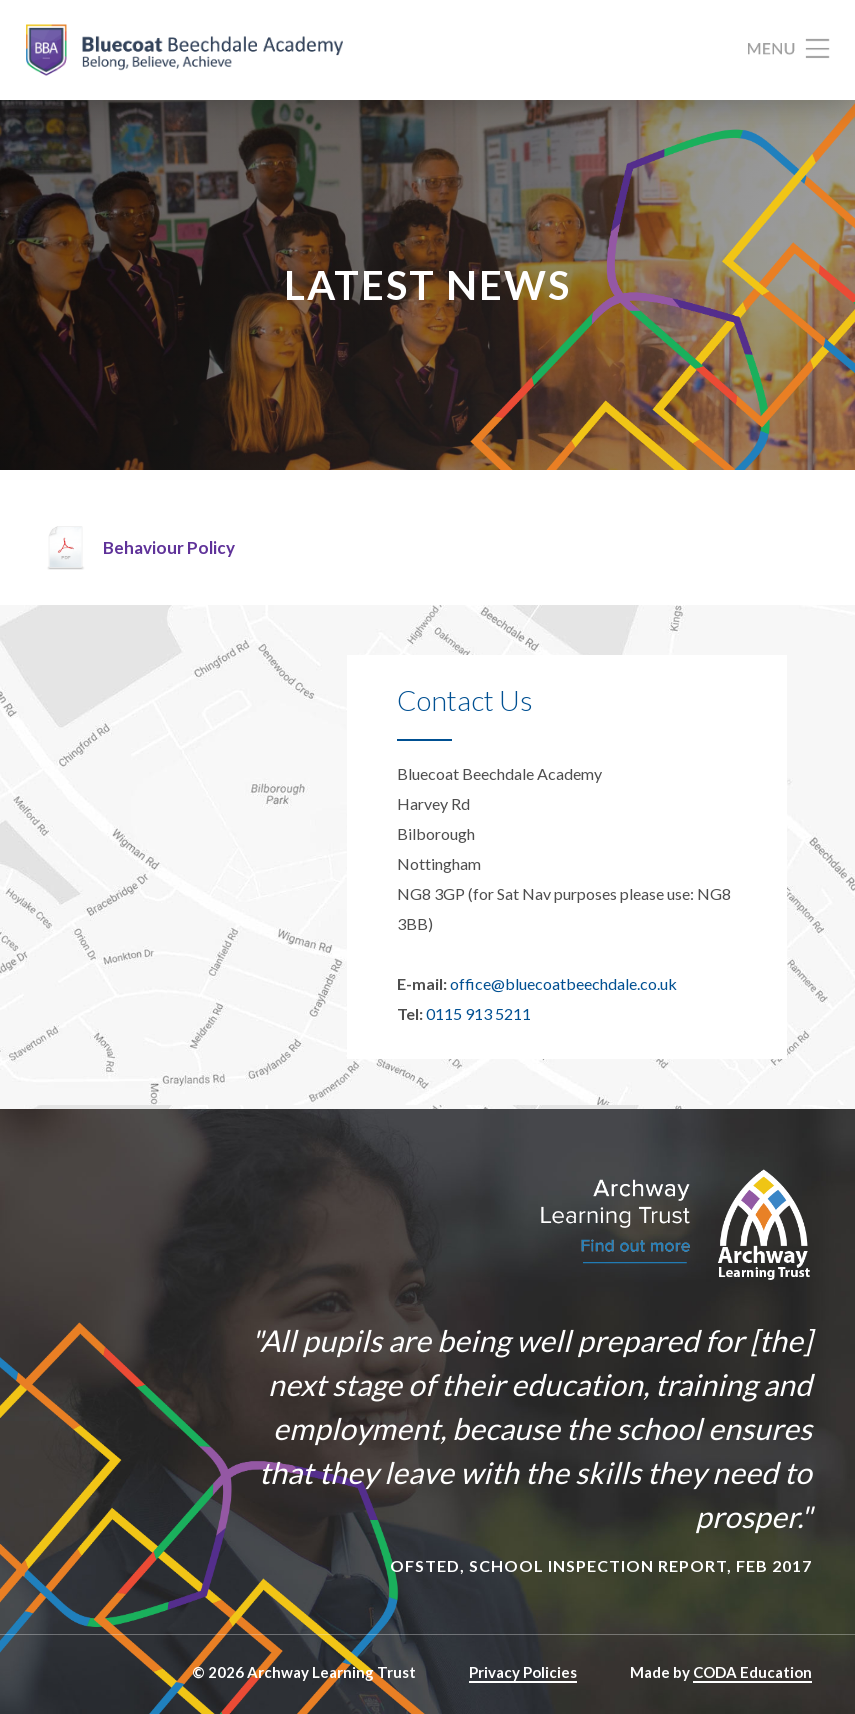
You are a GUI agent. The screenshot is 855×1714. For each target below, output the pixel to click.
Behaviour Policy (169, 547)
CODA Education (752, 1672)
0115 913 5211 (478, 1013)
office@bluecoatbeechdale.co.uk (563, 983)
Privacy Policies (523, 1672)
